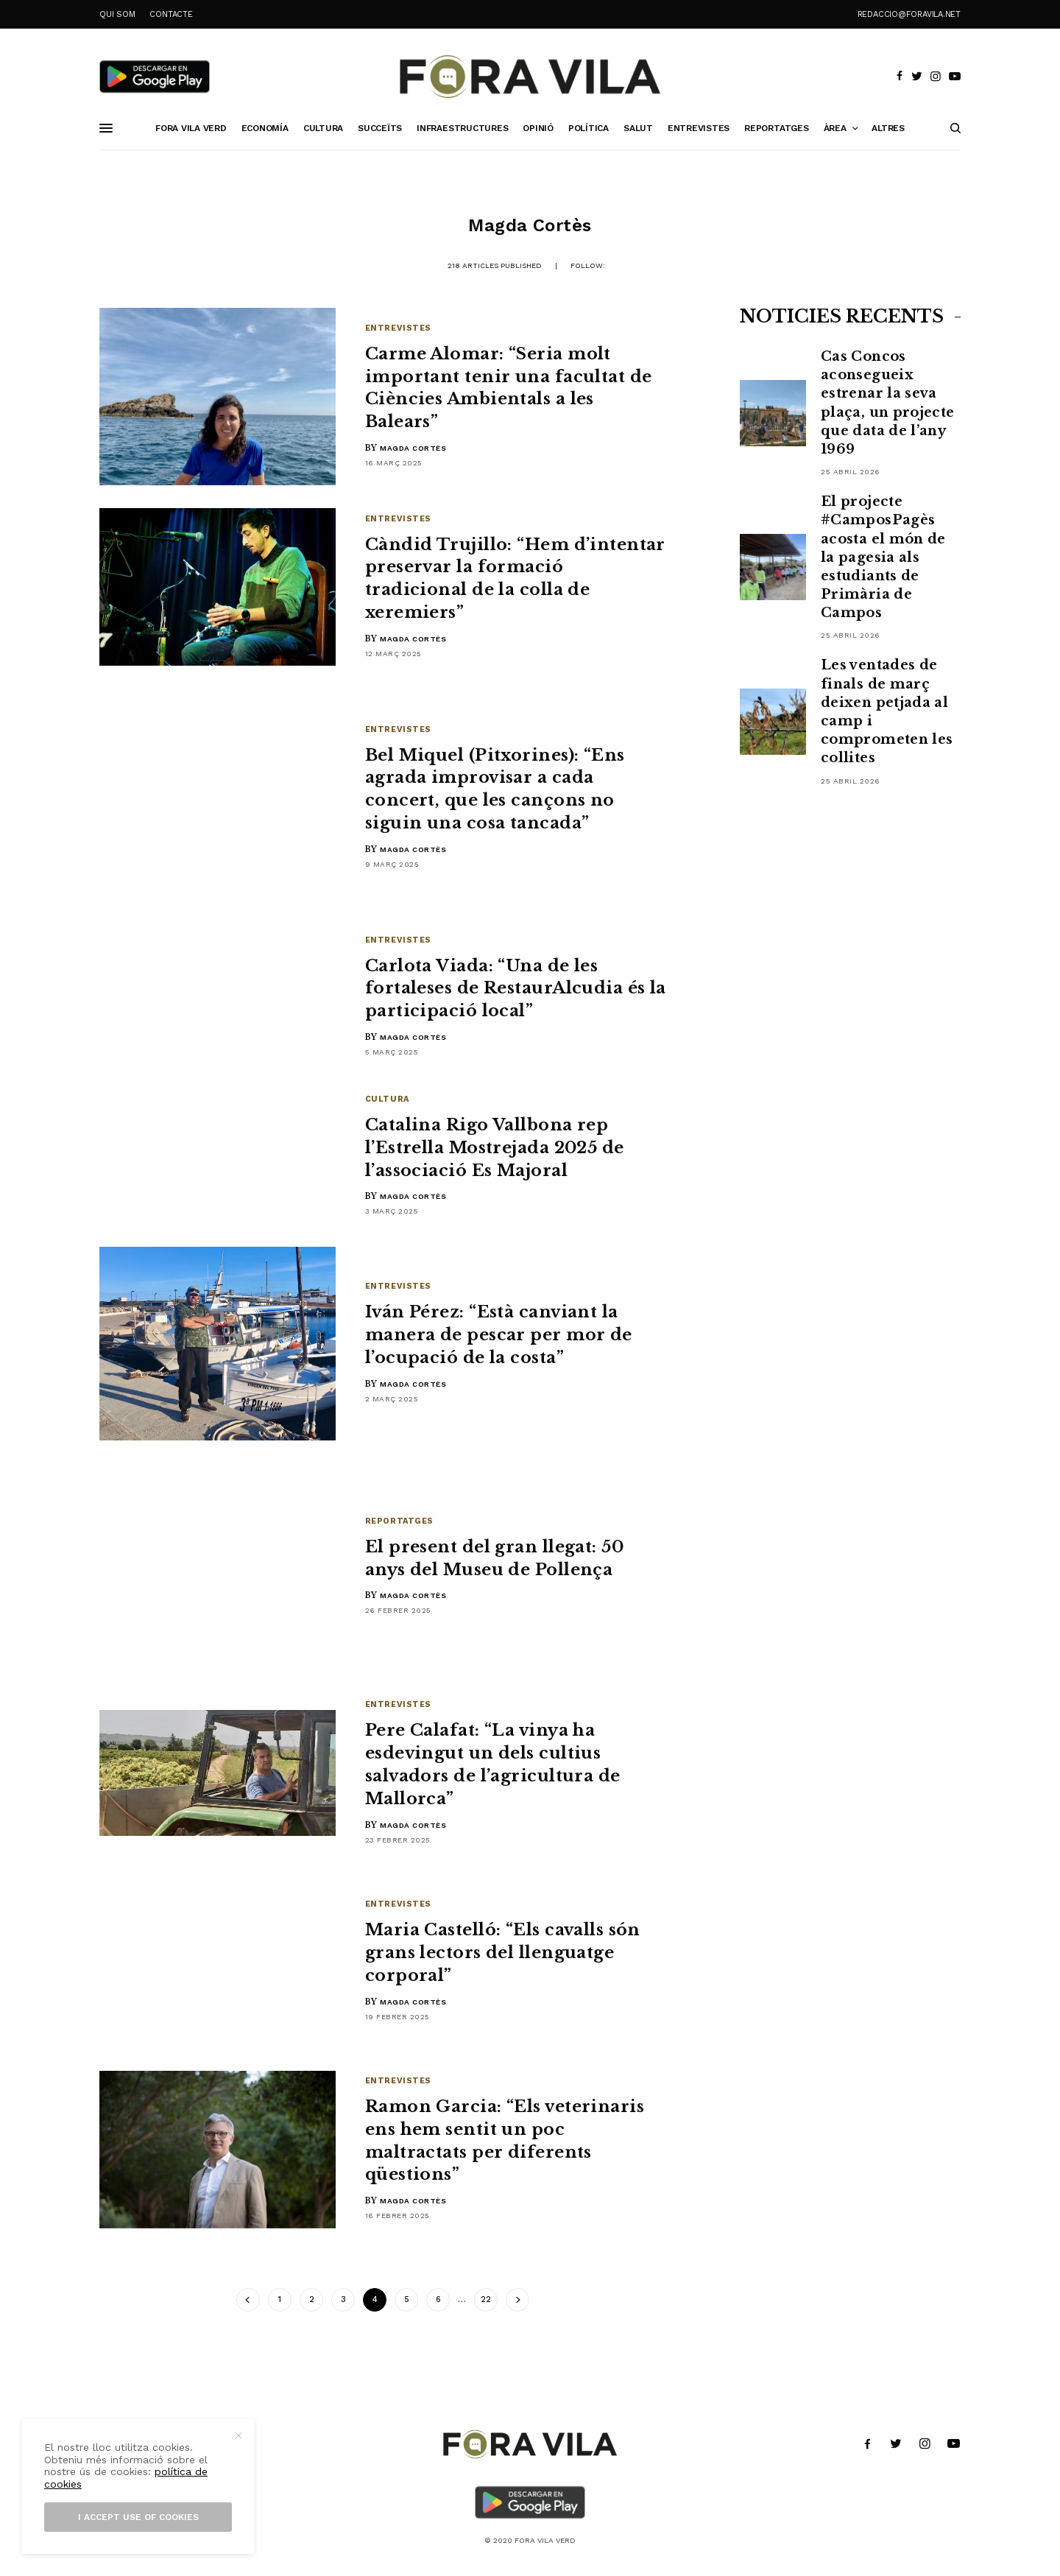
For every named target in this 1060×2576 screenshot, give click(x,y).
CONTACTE (170, 14)
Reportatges (399, 1521)
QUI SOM (117, 14)
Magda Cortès (413, 448)
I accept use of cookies (138, 2517)
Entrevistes (398, 328)
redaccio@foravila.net (909, 14)
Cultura (387, 1099)
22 (486, 2299)
